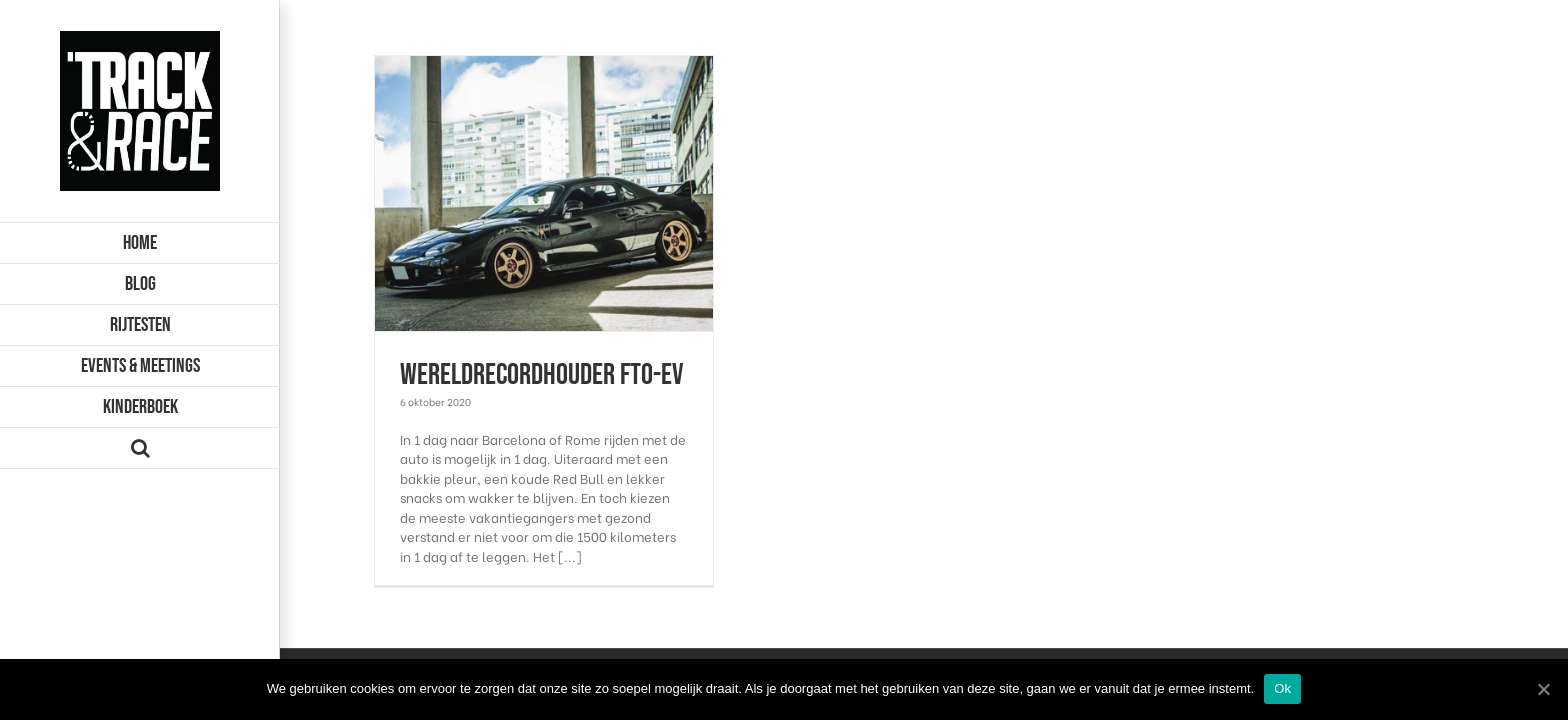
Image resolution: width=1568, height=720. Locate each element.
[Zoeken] (140, 448)
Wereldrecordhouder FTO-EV (541, 375)
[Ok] (1543, 689)
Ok (1282, 688)
